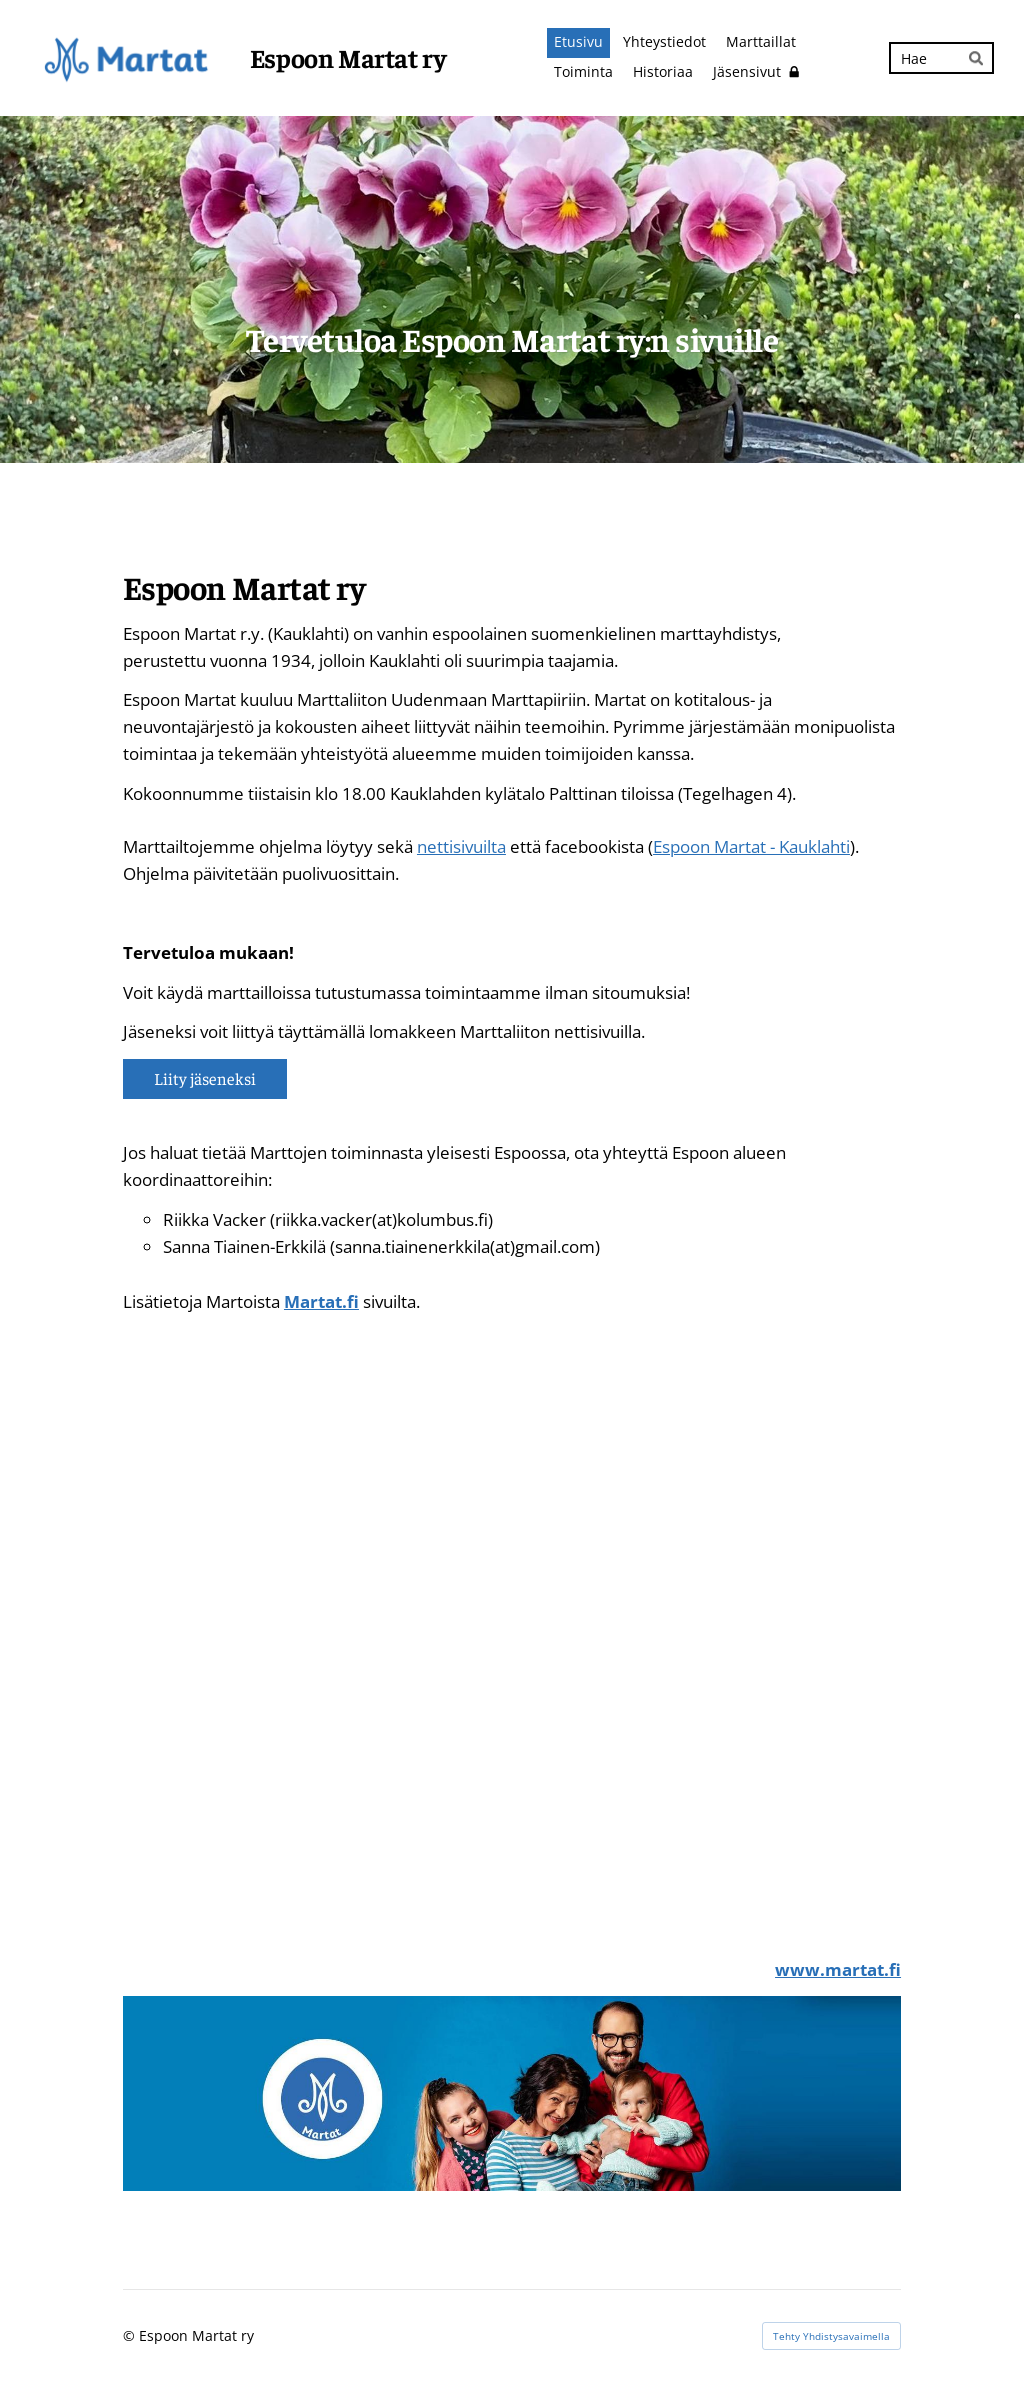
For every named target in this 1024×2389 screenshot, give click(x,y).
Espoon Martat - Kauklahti (751, 846)
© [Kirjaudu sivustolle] (131, 2335)
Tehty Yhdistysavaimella (831, 2336)
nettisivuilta (461, 846)
